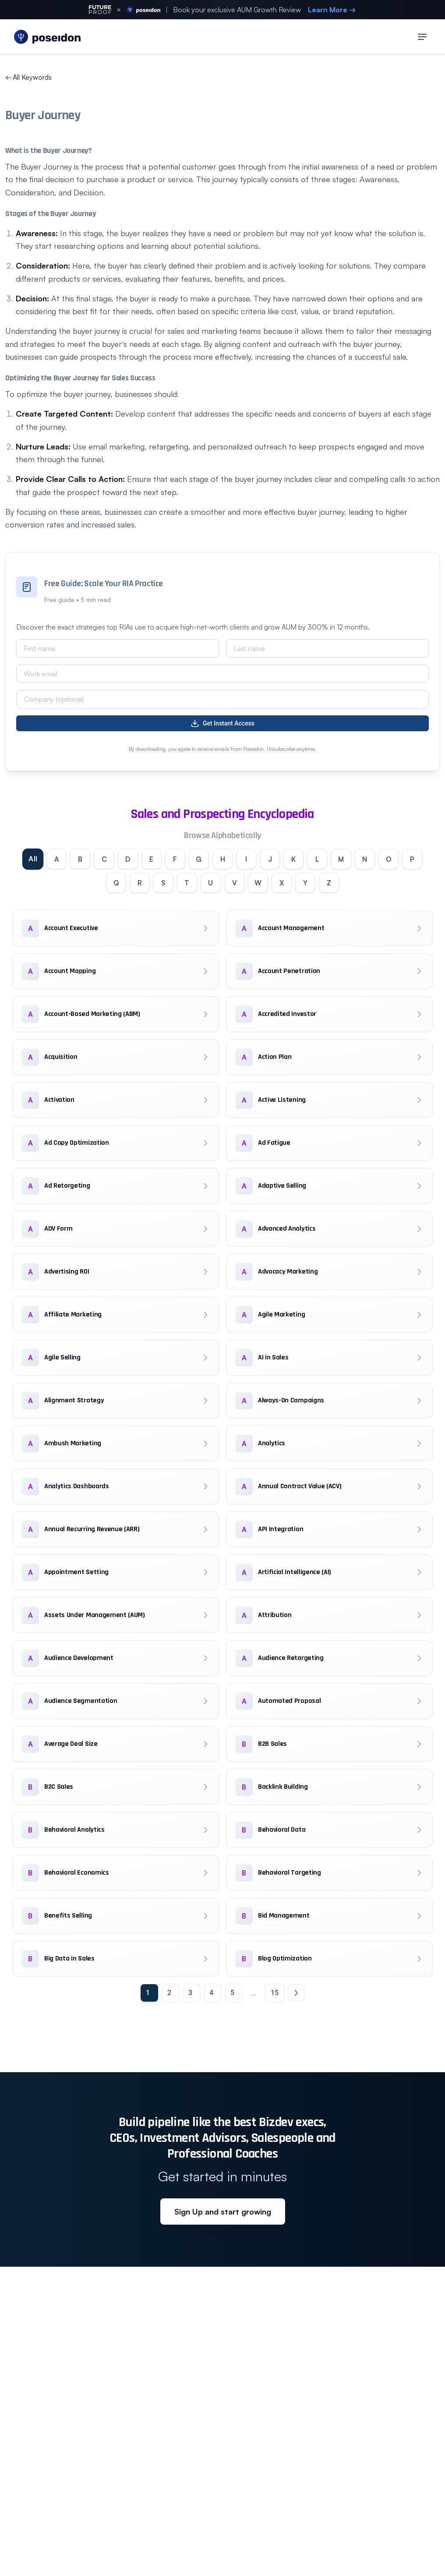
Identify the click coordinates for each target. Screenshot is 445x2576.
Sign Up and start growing (222, 2213)
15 (275, 1994)
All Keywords (28, 77)
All (26, 859)
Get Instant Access (222, 723)
